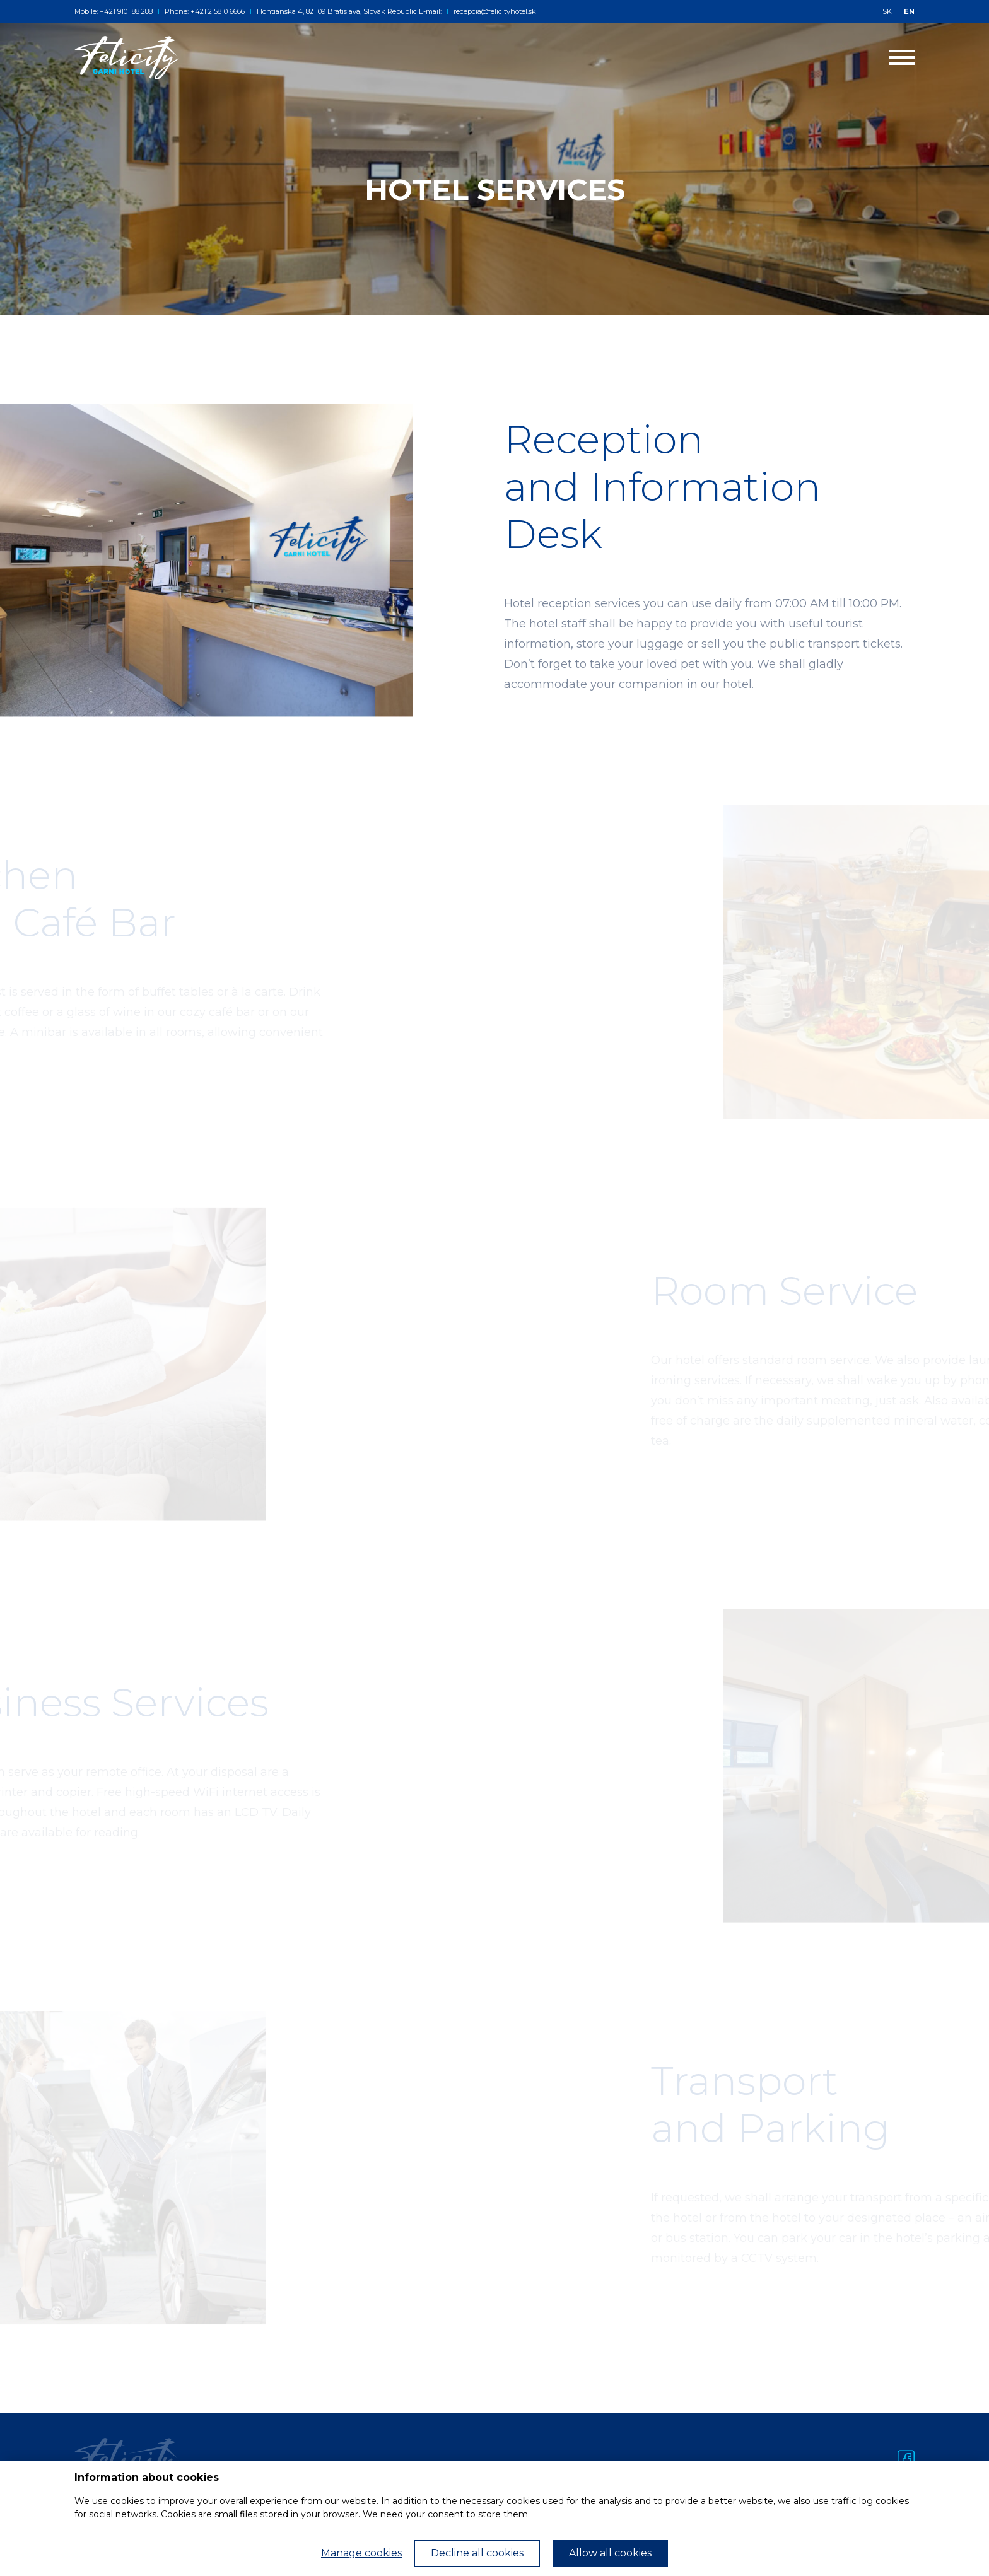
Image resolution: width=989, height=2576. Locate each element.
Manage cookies (361, 2553)
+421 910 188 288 (126, 11)
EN (909, 11)
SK (887, 11)
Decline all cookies (477, 2553)
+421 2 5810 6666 (217, 11)
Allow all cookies (610, 2553)
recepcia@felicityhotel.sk (491, 11)
